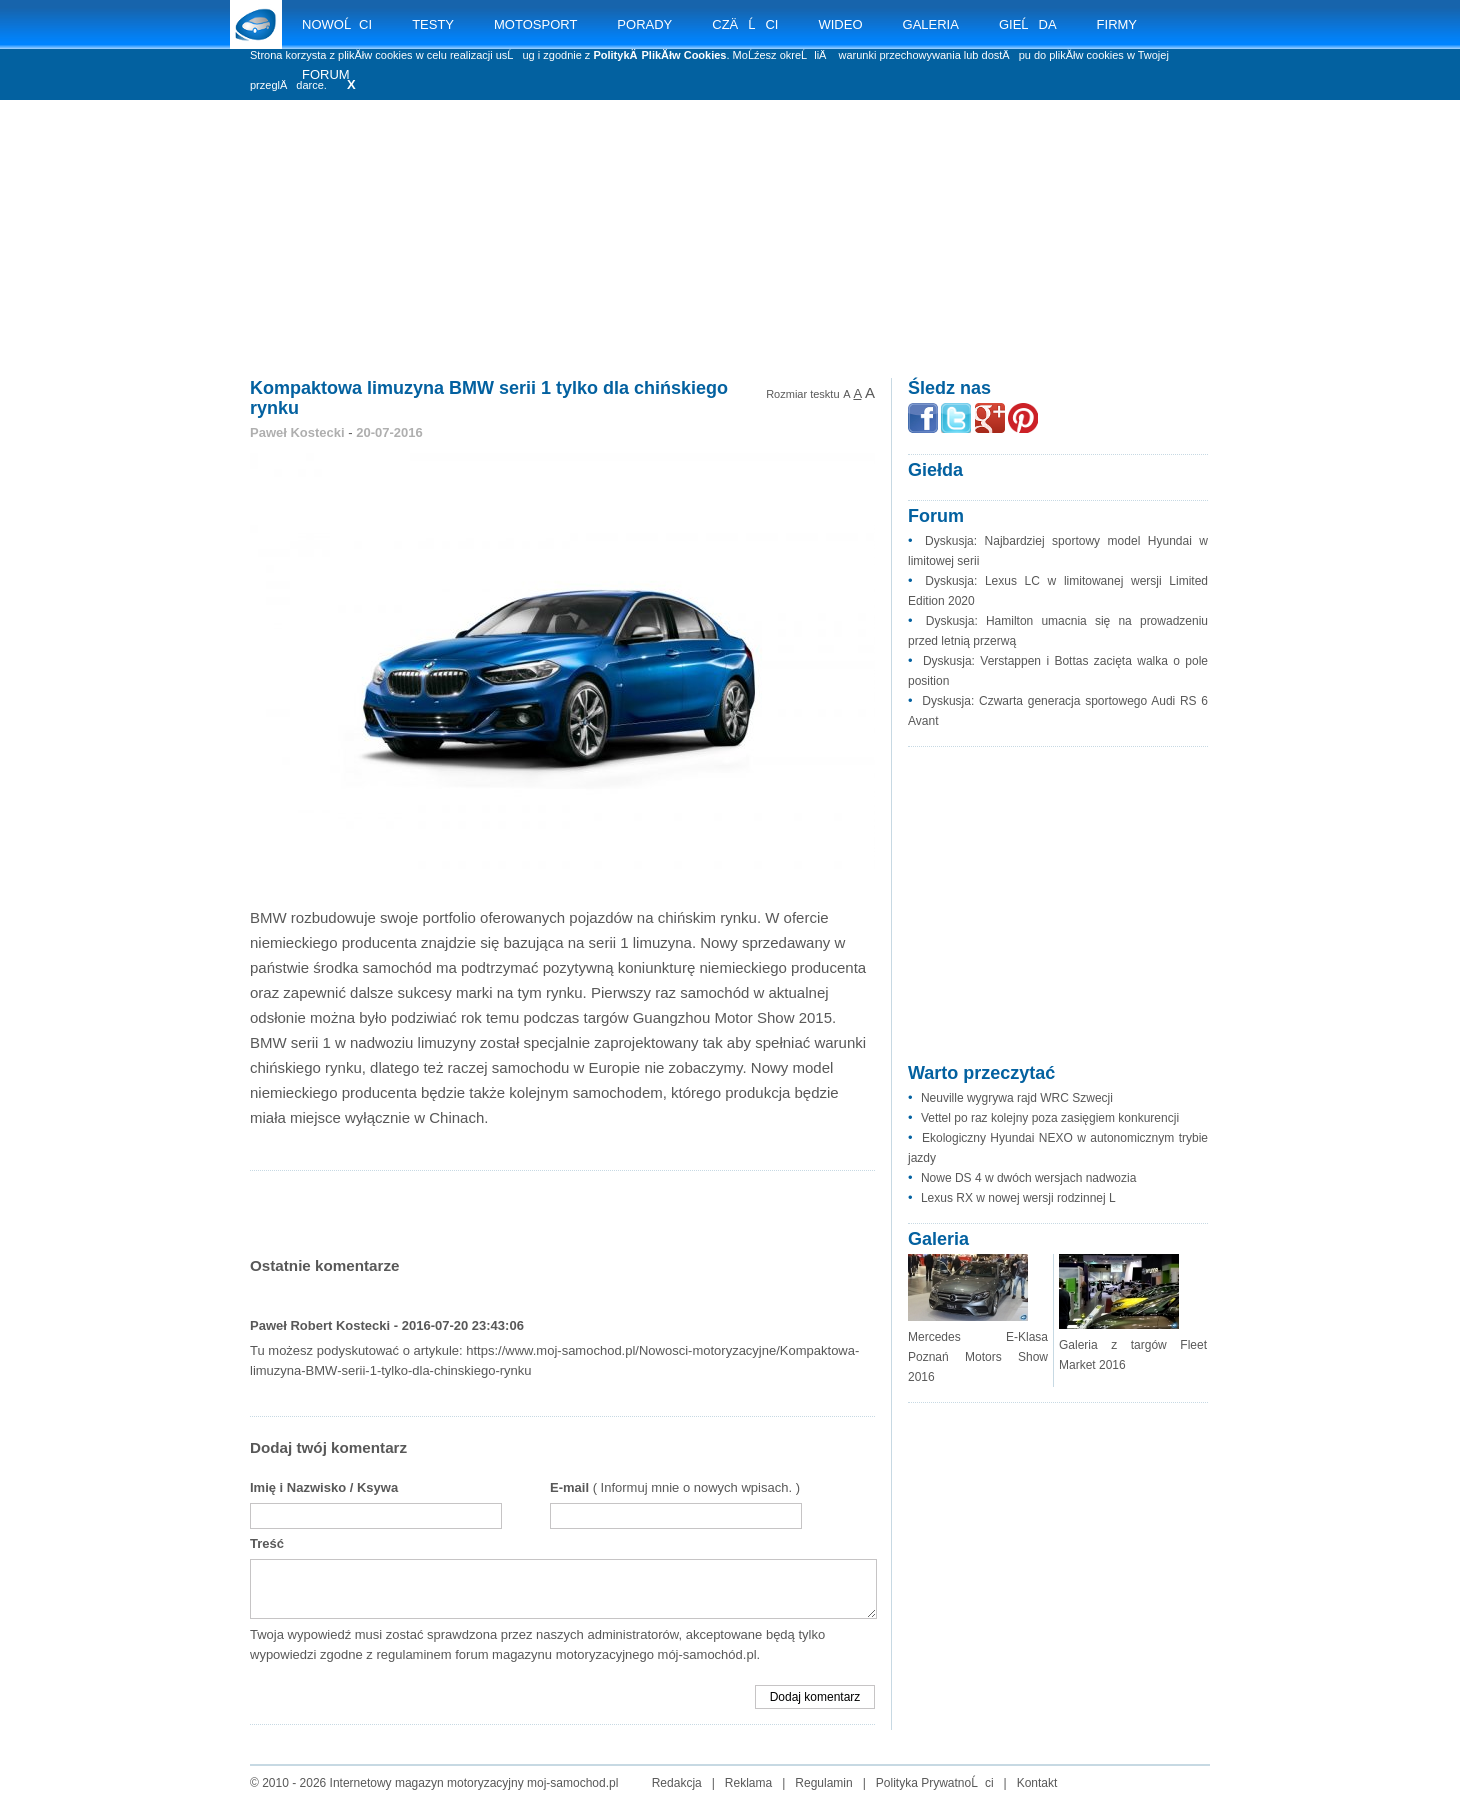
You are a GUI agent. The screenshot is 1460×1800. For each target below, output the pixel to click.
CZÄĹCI (745, 24)
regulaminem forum (432, 1654)
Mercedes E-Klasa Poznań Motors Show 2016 (978, 1357)
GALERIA (931, 24)
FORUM (326, 74)
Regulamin (823, 1783)
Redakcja (677, 1783)
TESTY (433, 24)
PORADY (644, 24)
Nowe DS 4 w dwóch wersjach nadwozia (1028, 1178)
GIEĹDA (1028, 24)
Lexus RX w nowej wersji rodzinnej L (1018, 1198)
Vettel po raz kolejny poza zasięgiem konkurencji (1050, 1118)
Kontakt (1037, 1783)
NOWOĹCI (337, 24)
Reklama (748, 1783)
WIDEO (840, 24)
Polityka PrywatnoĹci (935, 1783)
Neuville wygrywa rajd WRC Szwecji (1017, 1098)
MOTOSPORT (535, 24)
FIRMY (1117, 24)
